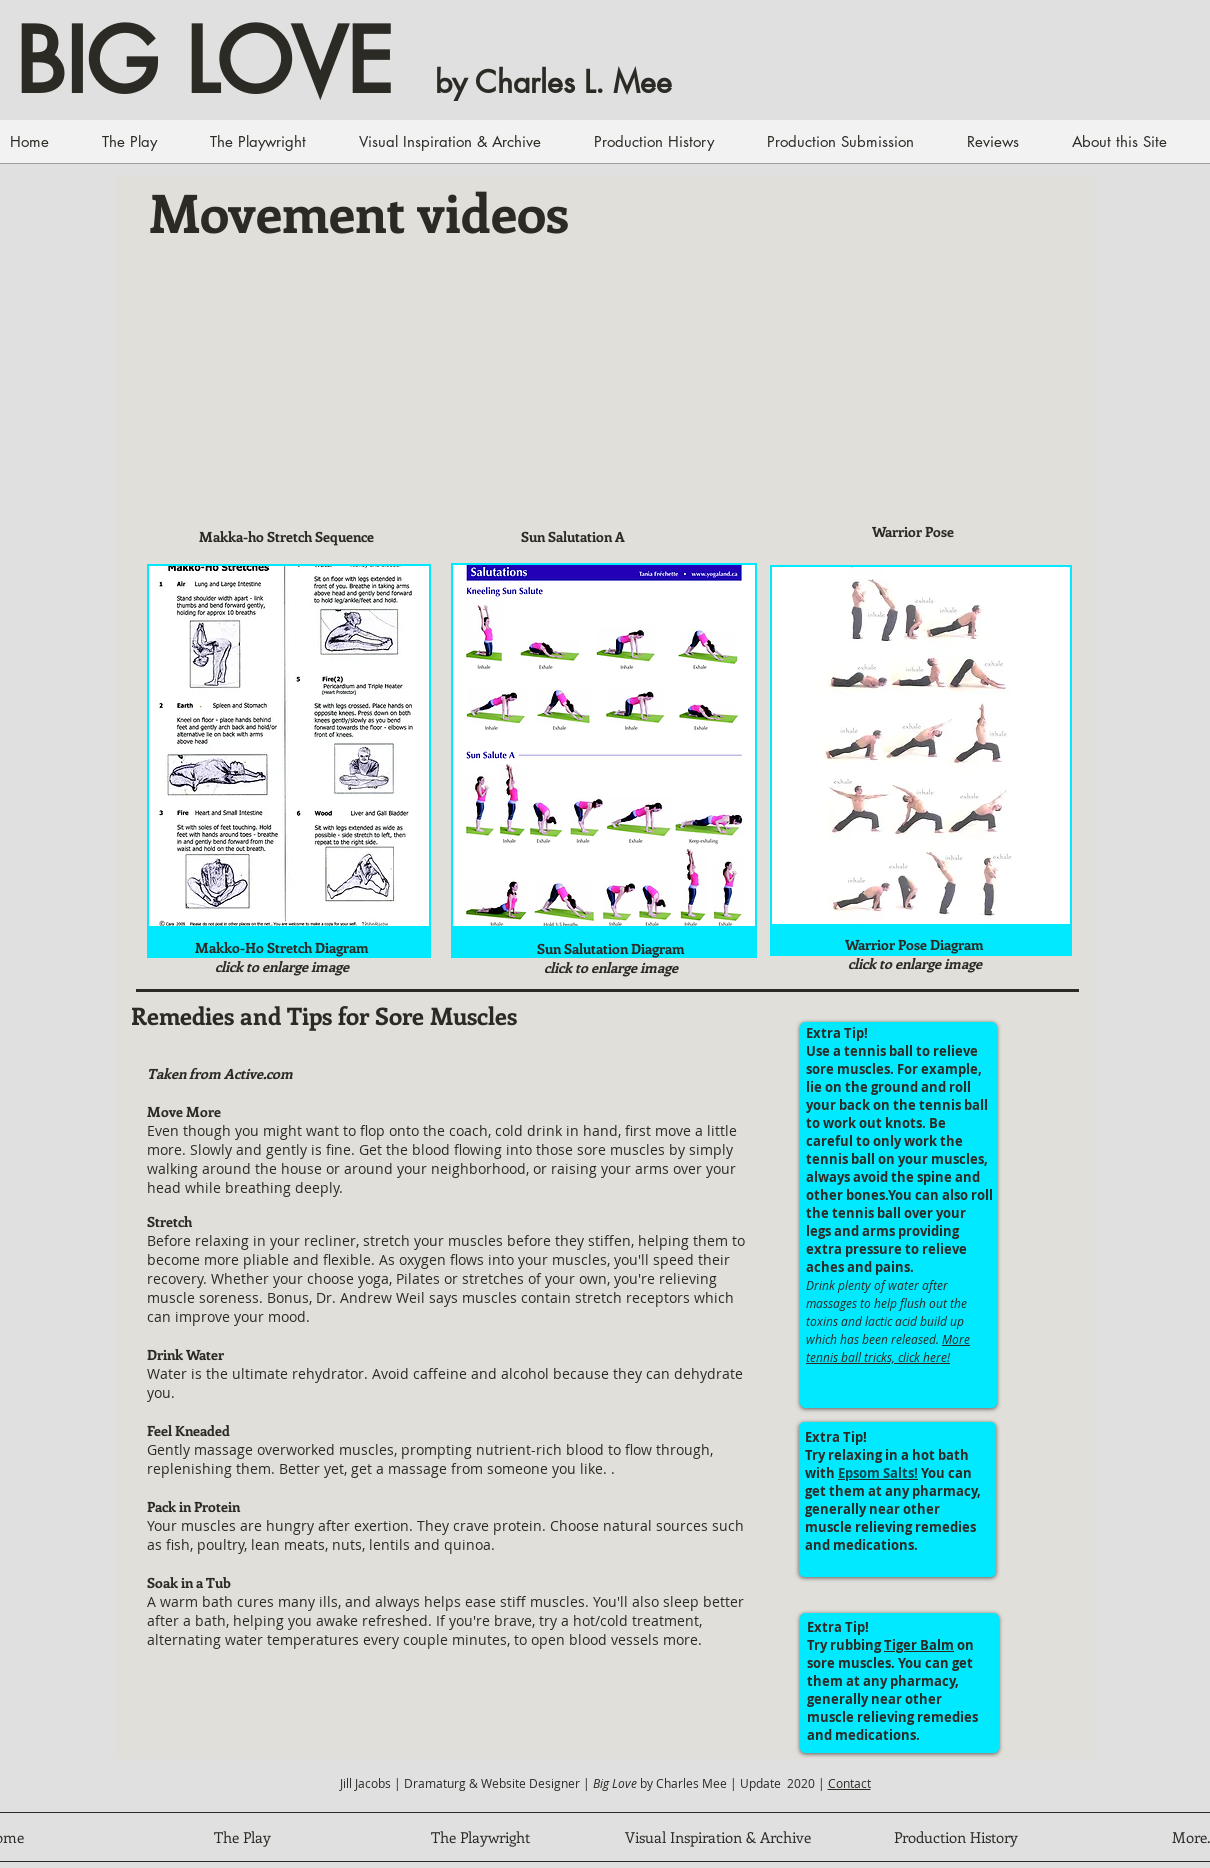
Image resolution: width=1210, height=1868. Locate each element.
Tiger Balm (919, 1645)
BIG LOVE (204, 62)
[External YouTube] (287, 407)
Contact (849, 1783)
